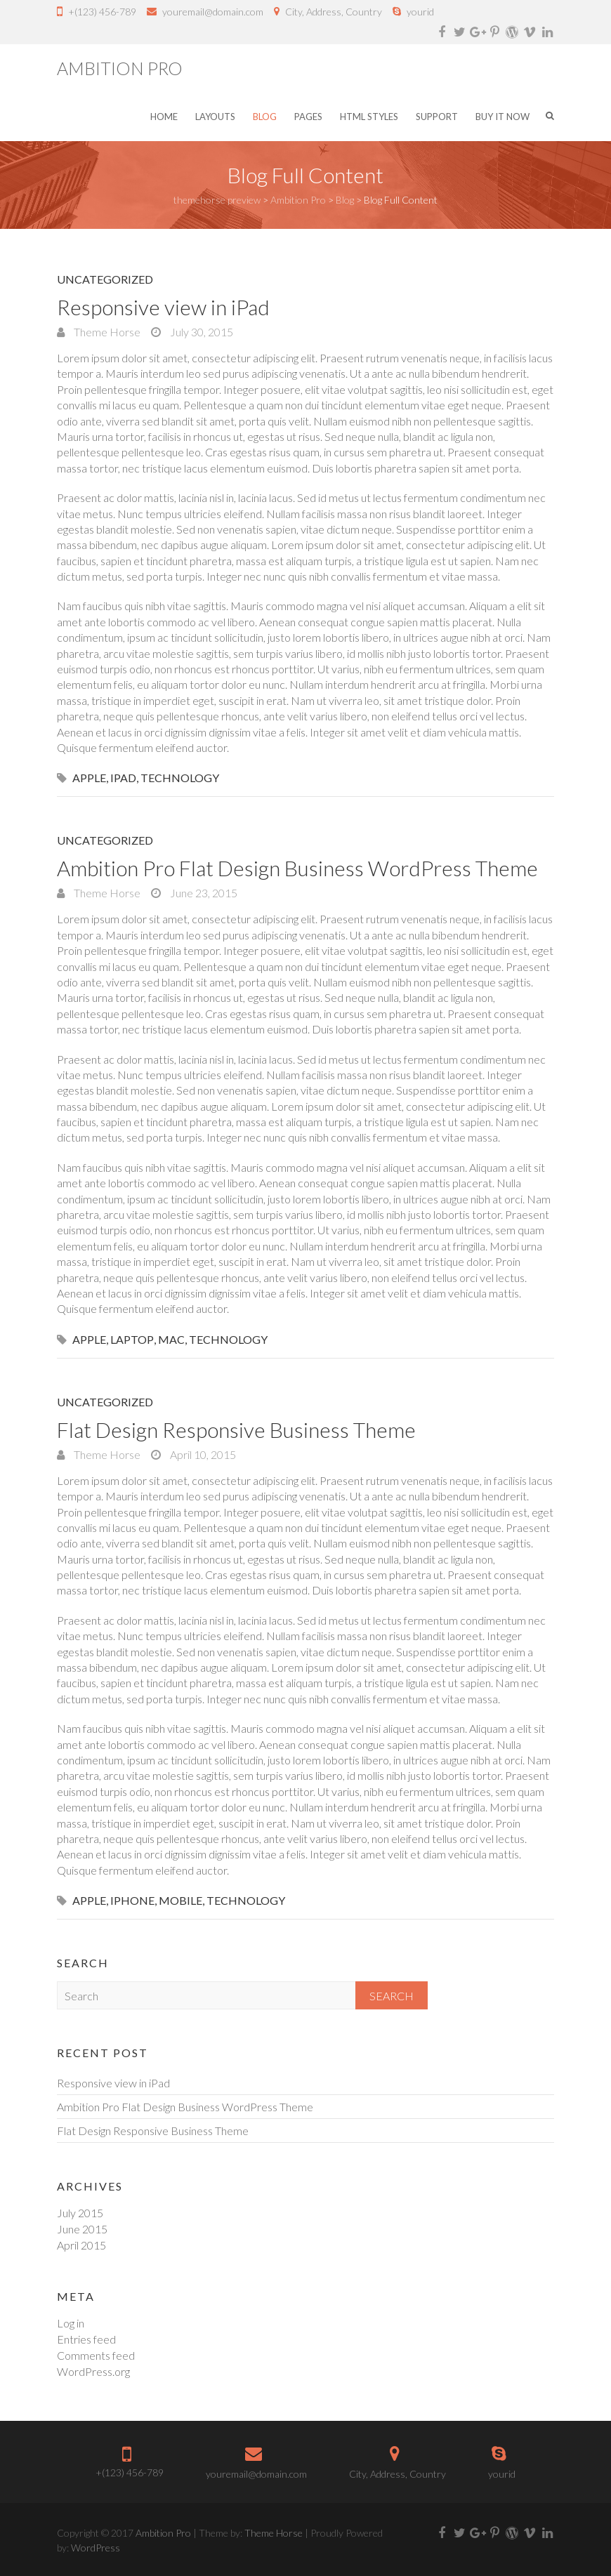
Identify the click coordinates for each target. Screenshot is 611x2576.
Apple (89, 777)
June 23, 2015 (202, 892)
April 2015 (81, 2245)
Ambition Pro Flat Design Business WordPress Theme (297, 867)
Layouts (215, 116)
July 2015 (80, 2212)
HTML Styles (369, 116)
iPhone (132, 1900)
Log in (70, 2323)
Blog (265, 116)
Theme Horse (106, 331)
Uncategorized (105, 279)
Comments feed (96, 2355)
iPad (123, 777)
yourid (420, 12)
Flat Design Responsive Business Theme (236, 1429)
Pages (308, 116)
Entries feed (86, 2339)
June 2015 (82, 2228)
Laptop (132, 1339)
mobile (180, 1900)
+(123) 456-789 (102, 12)
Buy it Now (502, 116)
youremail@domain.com (212, 12)
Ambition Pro (120, 68)
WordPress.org (93, 2371)
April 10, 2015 (202, 1454)
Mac (171, 1339)
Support (437, 116)
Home (164, 116)
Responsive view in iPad (163, 306)
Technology (179, 777)
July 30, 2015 (200, 331)
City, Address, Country (333, 12)
